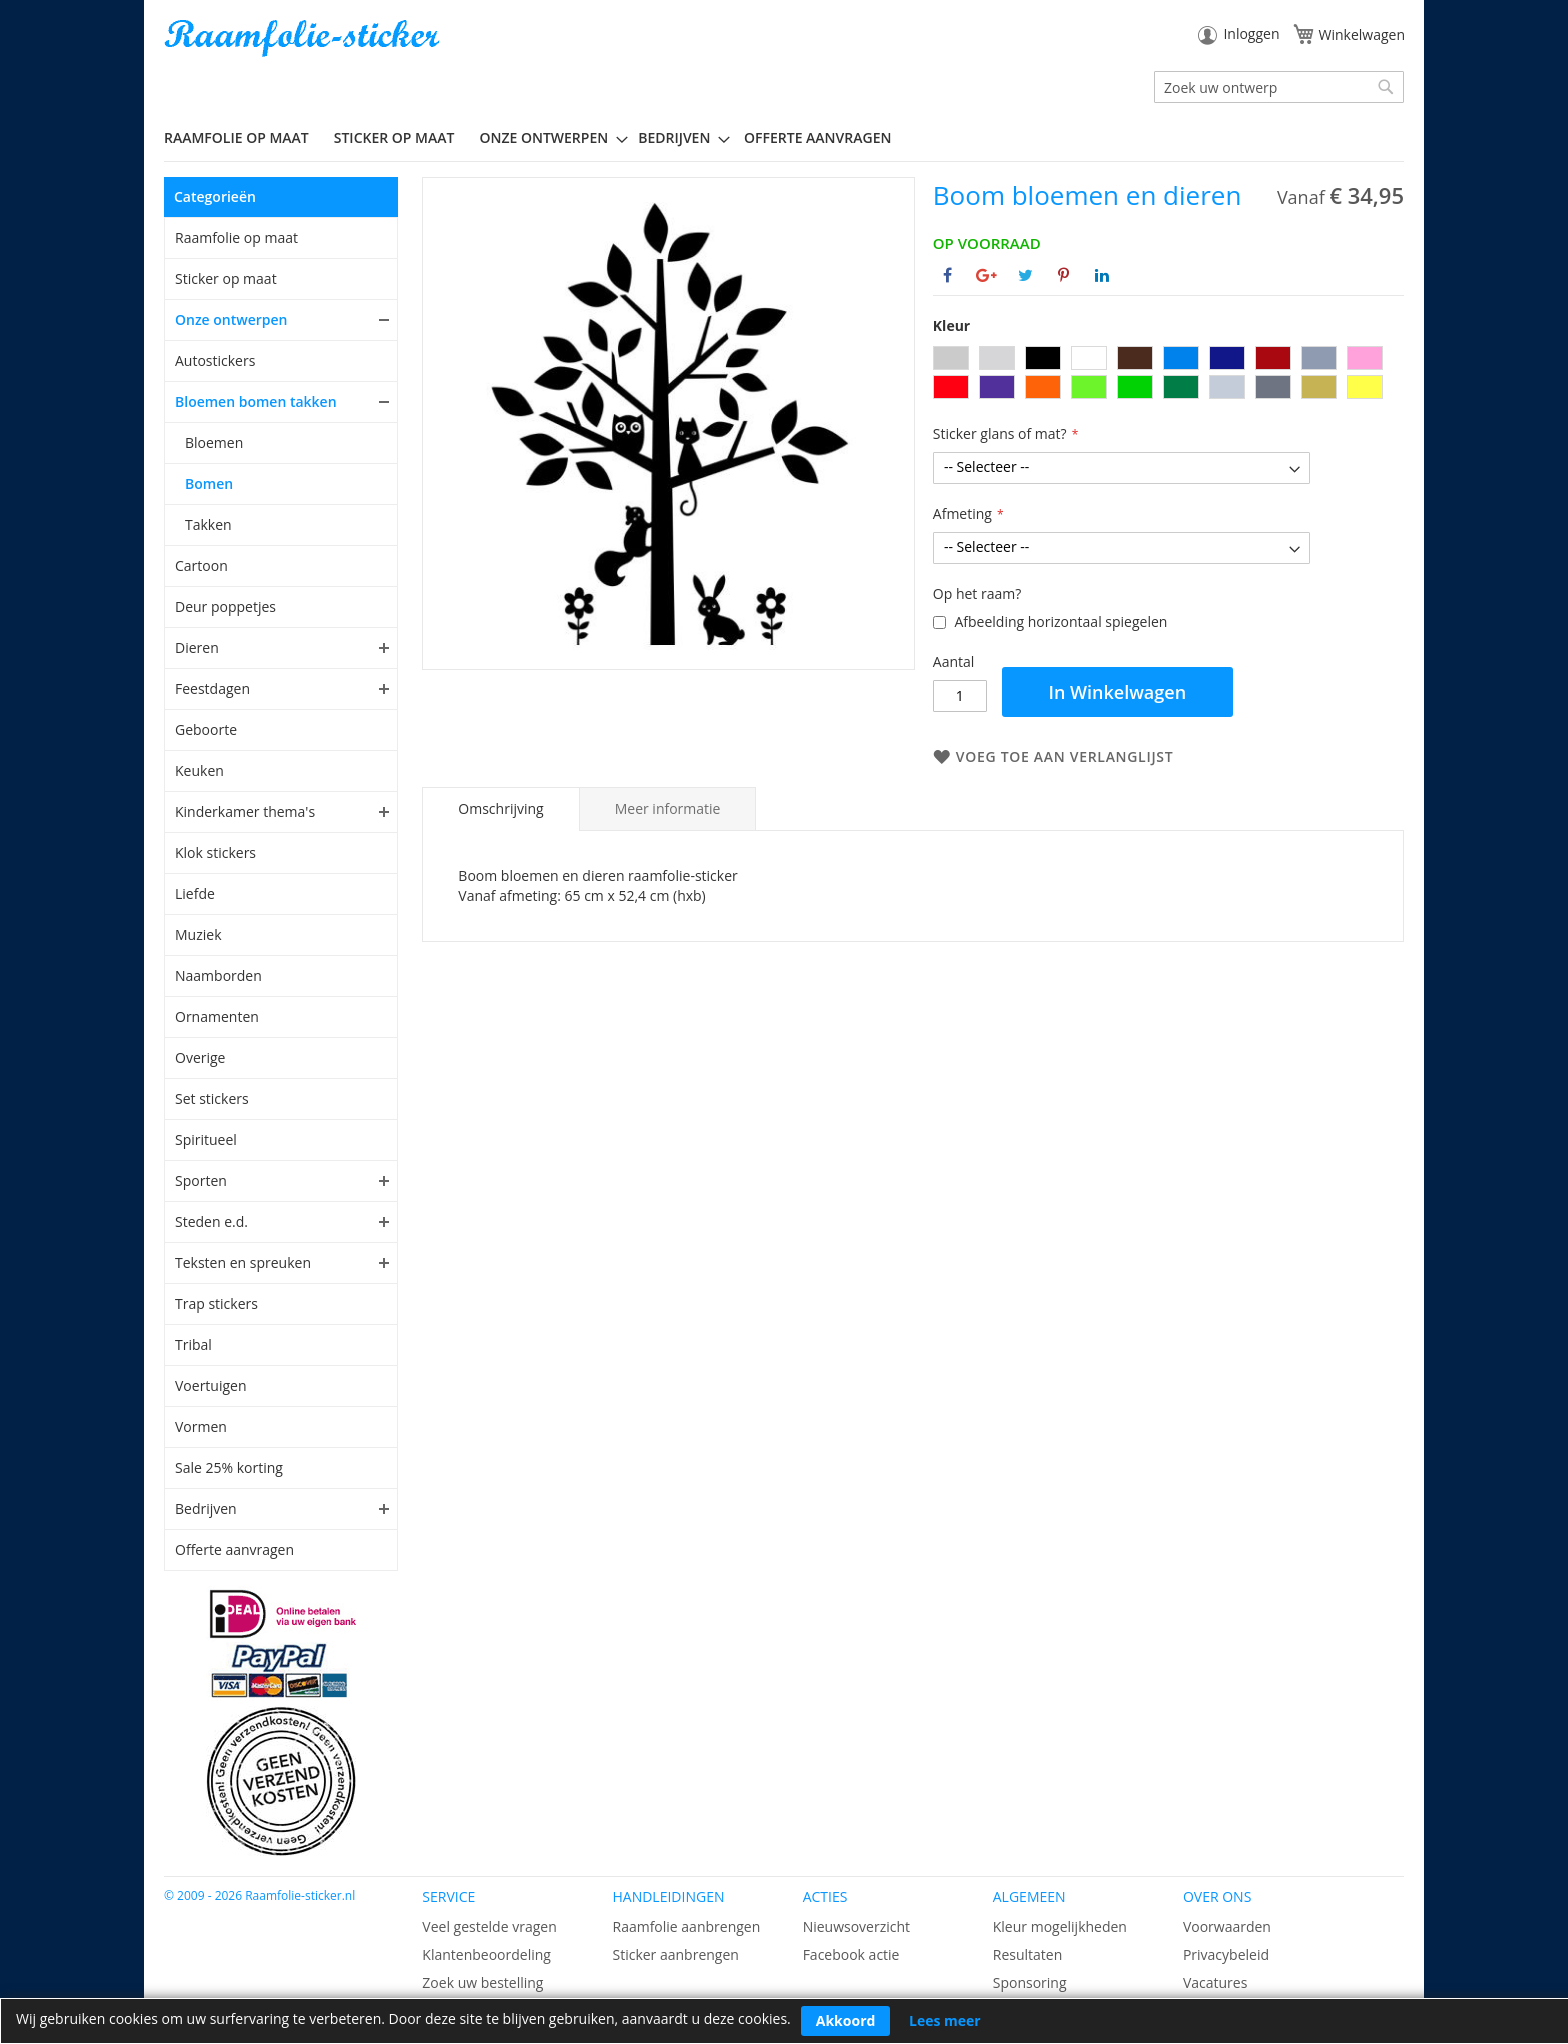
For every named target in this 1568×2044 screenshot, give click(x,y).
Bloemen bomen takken (256, 401)
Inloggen (1251, 33)
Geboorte (206, 729)
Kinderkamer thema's (245, 811)
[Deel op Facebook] (947, 275)
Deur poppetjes (225, 606)
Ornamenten (217, 1016)
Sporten (201, 1180)
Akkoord (846, 2020)
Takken (208, 524)
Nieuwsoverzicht (856, 1926)
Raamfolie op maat (236, 237)
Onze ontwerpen (231, 319)
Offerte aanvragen (234, 1549)
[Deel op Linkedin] (1102, 275)
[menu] (784, 138)
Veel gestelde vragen (489, 1926)
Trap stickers (216, 1303)
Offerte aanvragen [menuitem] (817, 137)
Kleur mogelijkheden (1060, 1926)
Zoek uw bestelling (482, 1982)
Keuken (199, 770)
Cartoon (201, 565)
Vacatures (1215, 1982)
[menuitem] (244, 137)
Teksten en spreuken (243, 1262)
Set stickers (212, 1098)
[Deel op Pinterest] (1063, 275)
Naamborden (218, 975)
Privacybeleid (1226, 1954)
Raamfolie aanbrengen (686, 1926)
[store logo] (304, 38)
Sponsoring (1030, 1982)
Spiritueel (206, 1139)
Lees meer (945, 2020)
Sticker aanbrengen (675, 1954)
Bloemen (214, 442)
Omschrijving (500, 808)
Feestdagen (212, 688)
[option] (951, 358)
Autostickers (215, 360)
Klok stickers (215, 852)
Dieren (197, 647)
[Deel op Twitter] (1025, 275)
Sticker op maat (226, 278)
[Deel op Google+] (986, 275)
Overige (200, 1057)
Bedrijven (206, 1508)
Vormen (201, 1426)
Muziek (198, 934)
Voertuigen (211, 1385)
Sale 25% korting (229, 1467)
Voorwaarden (1227, 1926)
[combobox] (1279, 87)
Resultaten (1028, 1954)
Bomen (209, 483)
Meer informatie (668, 808)
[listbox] (1168, 375)
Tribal (193, 1344)
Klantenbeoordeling (486, 1954)
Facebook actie (851, 1954)
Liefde (195, 893)
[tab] (500, 809)
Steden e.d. (211, 1221)
